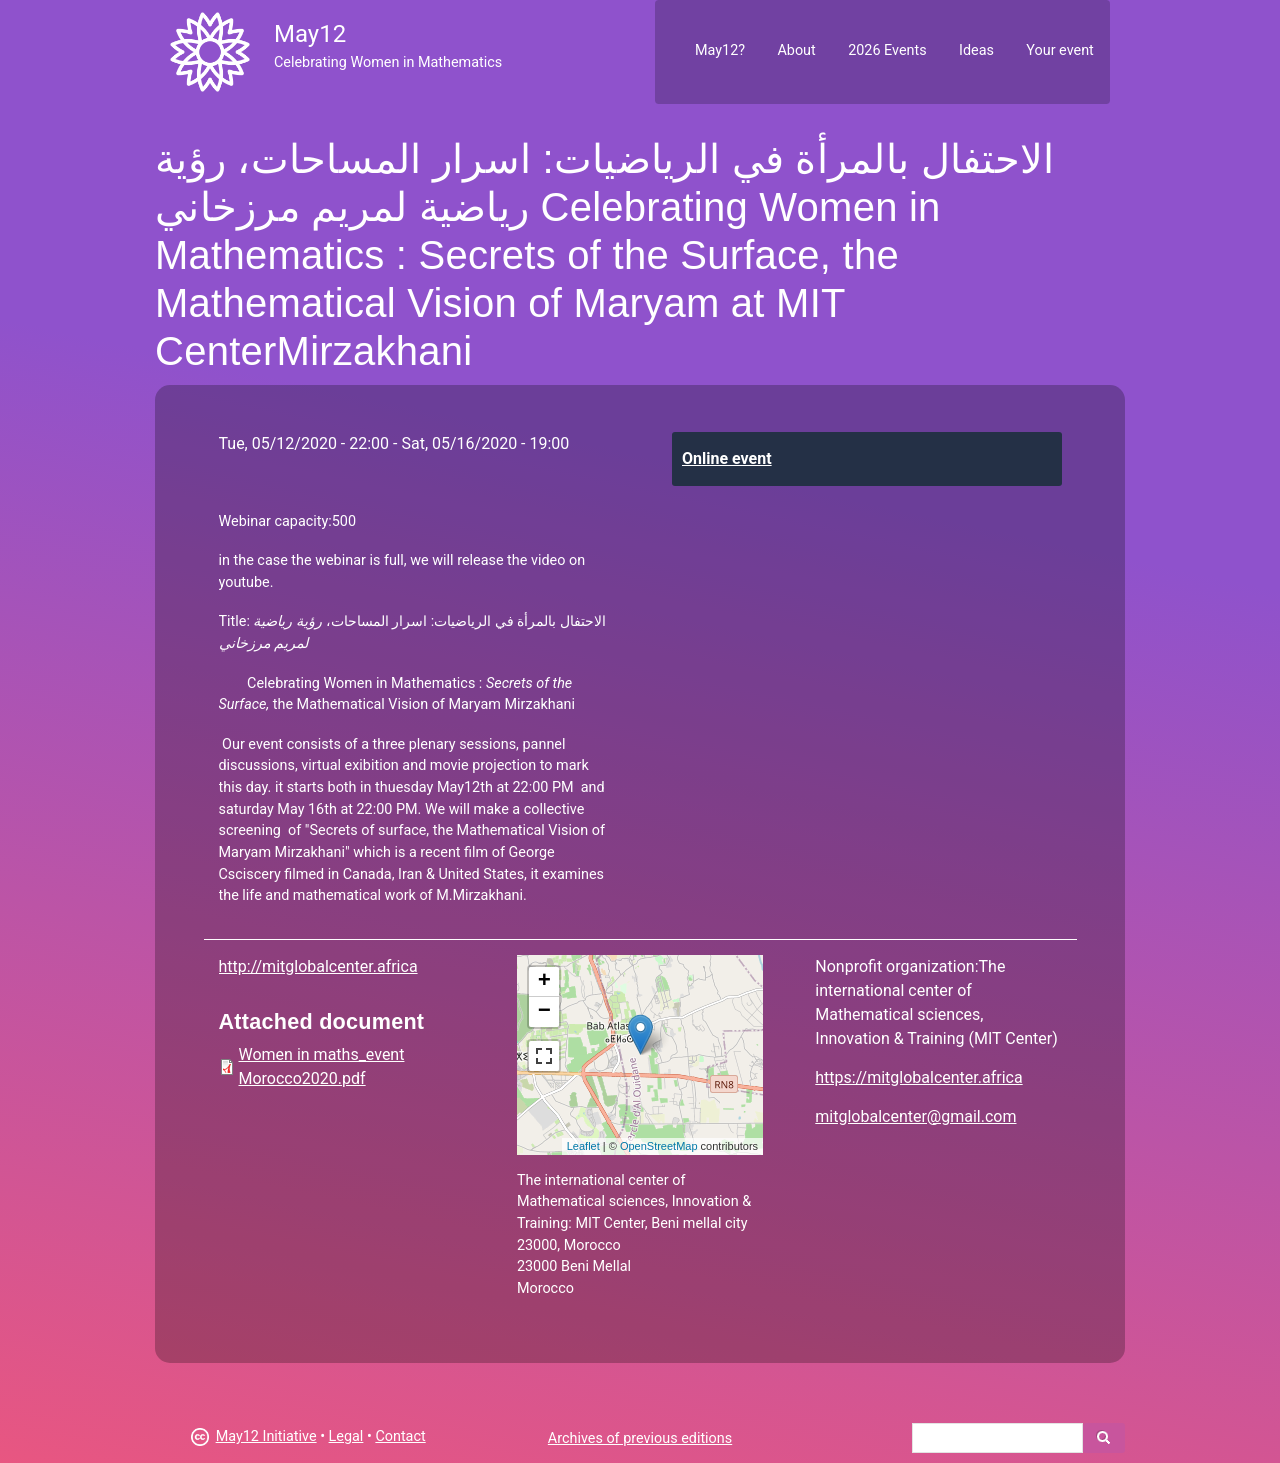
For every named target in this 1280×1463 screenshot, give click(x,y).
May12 (310, 34)
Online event (727, 458)
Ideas (976, 50)
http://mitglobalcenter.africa (318, 966)
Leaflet (583, 1146)
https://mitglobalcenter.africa (918, 1077)
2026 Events (887, 50)
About (796, 50)
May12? (720, 50)
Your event (1059, 50)
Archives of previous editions (640, 1438)
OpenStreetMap (659, 1146)
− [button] (544, 1012)
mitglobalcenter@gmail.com (915, 1116)
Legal (346, 1436)
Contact (400, 1436)
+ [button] (544, 982)
